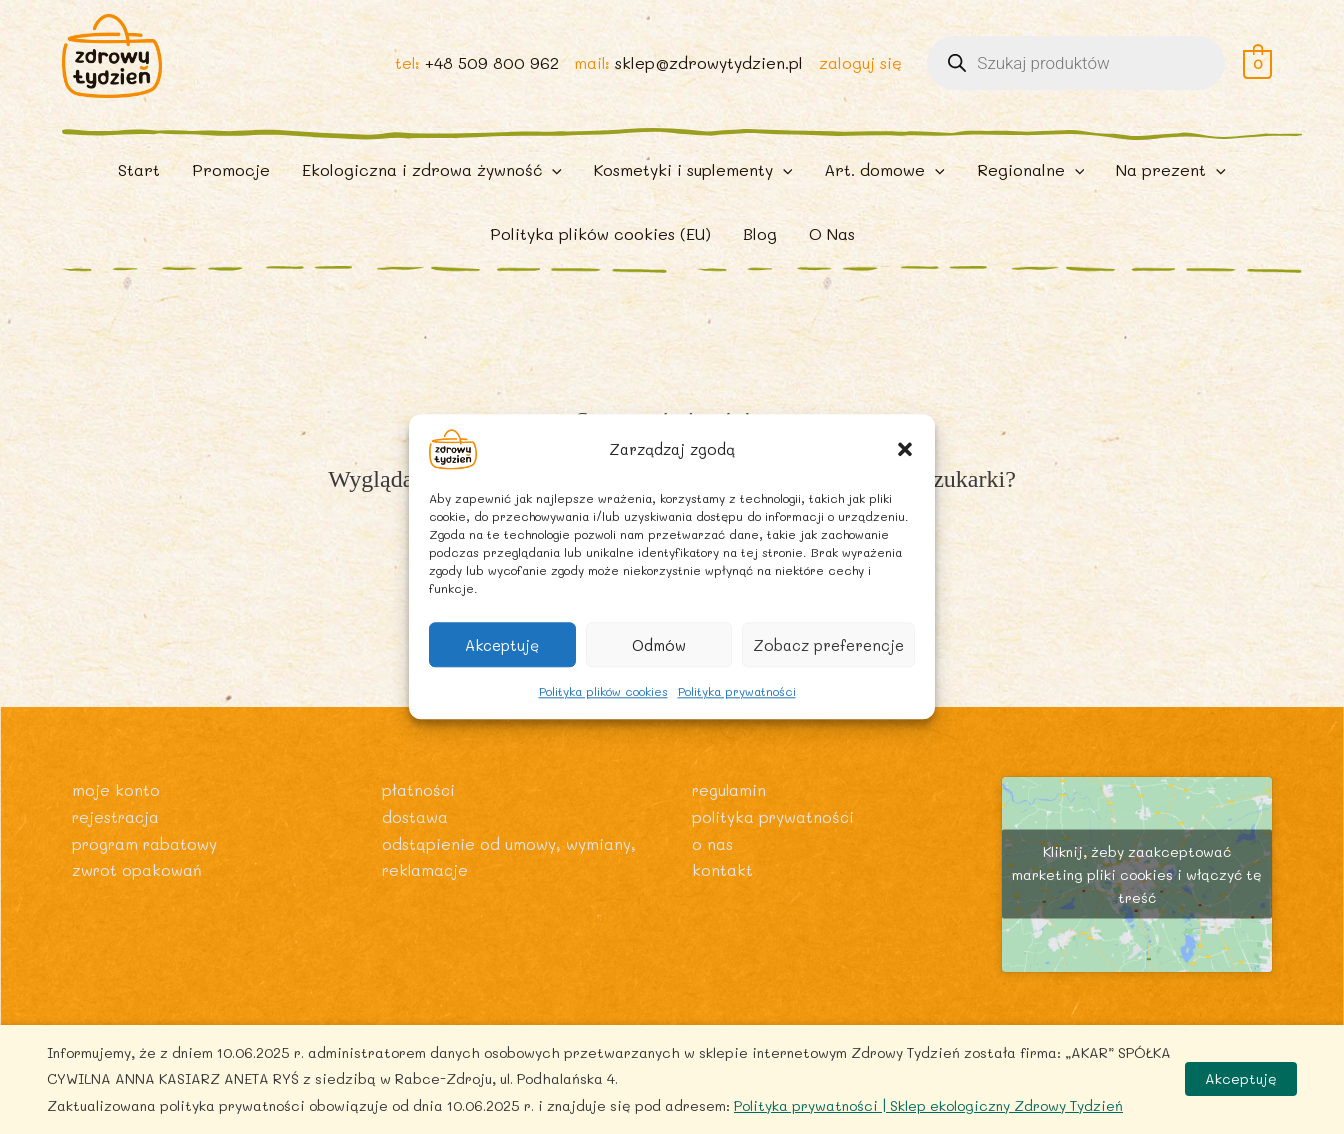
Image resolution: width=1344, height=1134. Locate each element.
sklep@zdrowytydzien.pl (708, 71)
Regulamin (731, 811)
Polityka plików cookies (603, 691)
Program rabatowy (148, 864)
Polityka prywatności (737, 691)
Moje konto (116, 811)
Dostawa (415, 837)
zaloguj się (859, 71)
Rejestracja (118, 837)
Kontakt (722, 890)
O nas (712, 864)
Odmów (659, 645)
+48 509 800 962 (489, 71)
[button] (905, 449)
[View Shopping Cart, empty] (1257, 71)
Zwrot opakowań (138, 890)
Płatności (419, 811)
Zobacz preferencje (828, 645)
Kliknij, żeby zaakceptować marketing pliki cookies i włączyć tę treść (1137, 896)
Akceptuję (502, 645)
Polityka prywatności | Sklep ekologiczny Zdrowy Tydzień (928, 1105)
